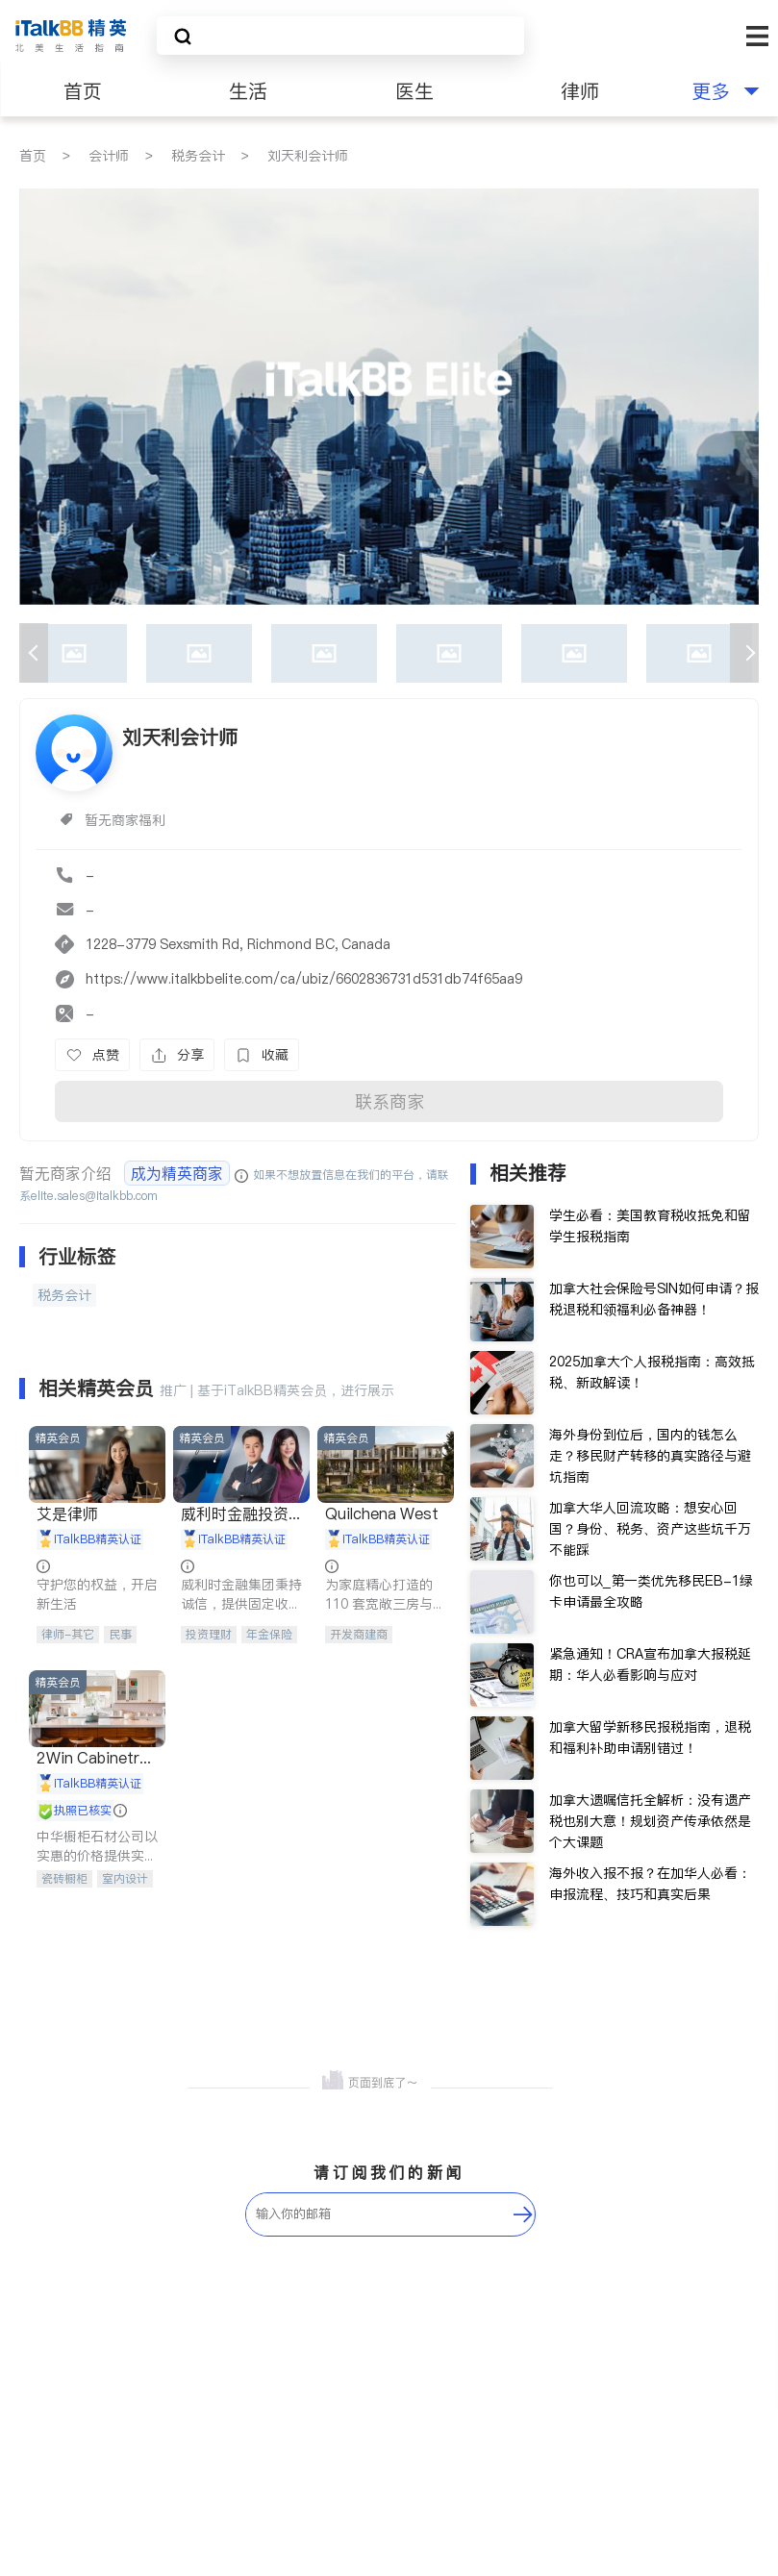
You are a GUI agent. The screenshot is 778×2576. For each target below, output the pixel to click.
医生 (414, 91)
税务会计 (198, 155)
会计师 (108, 155)
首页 (82, 91)
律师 (580, 91)
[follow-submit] (523, 2214)
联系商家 (389, 1101)
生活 (248, 91)
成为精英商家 (177, 1173)
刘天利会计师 (307, 155)
